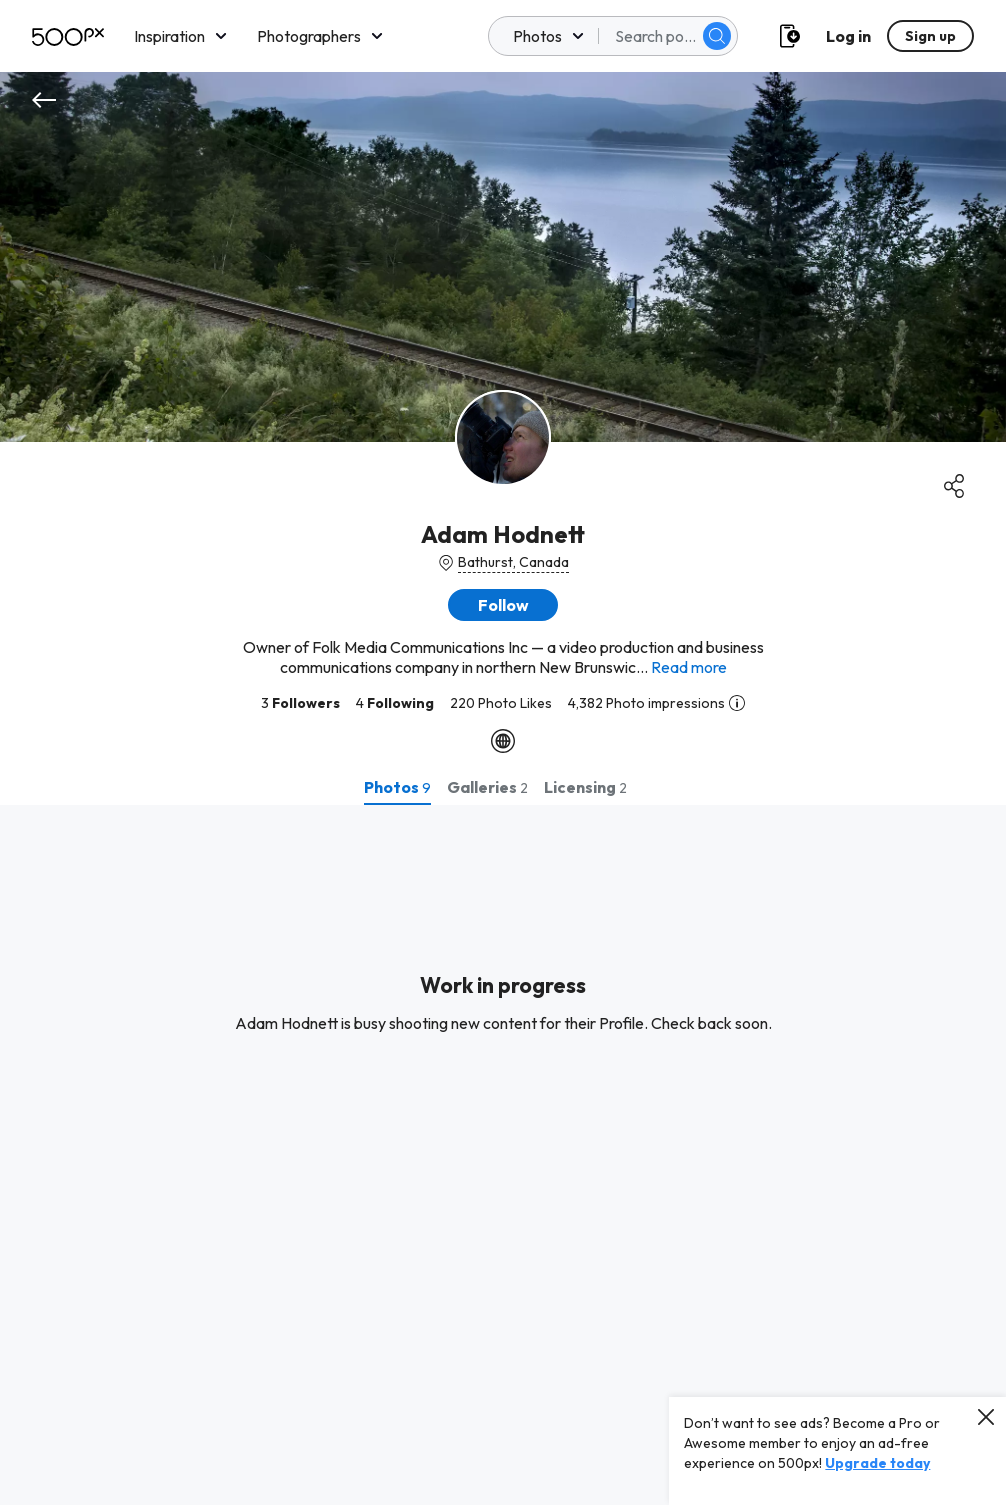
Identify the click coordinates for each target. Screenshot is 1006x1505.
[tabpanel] (503, 1155)
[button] (503, 605)
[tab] (397, 787)
